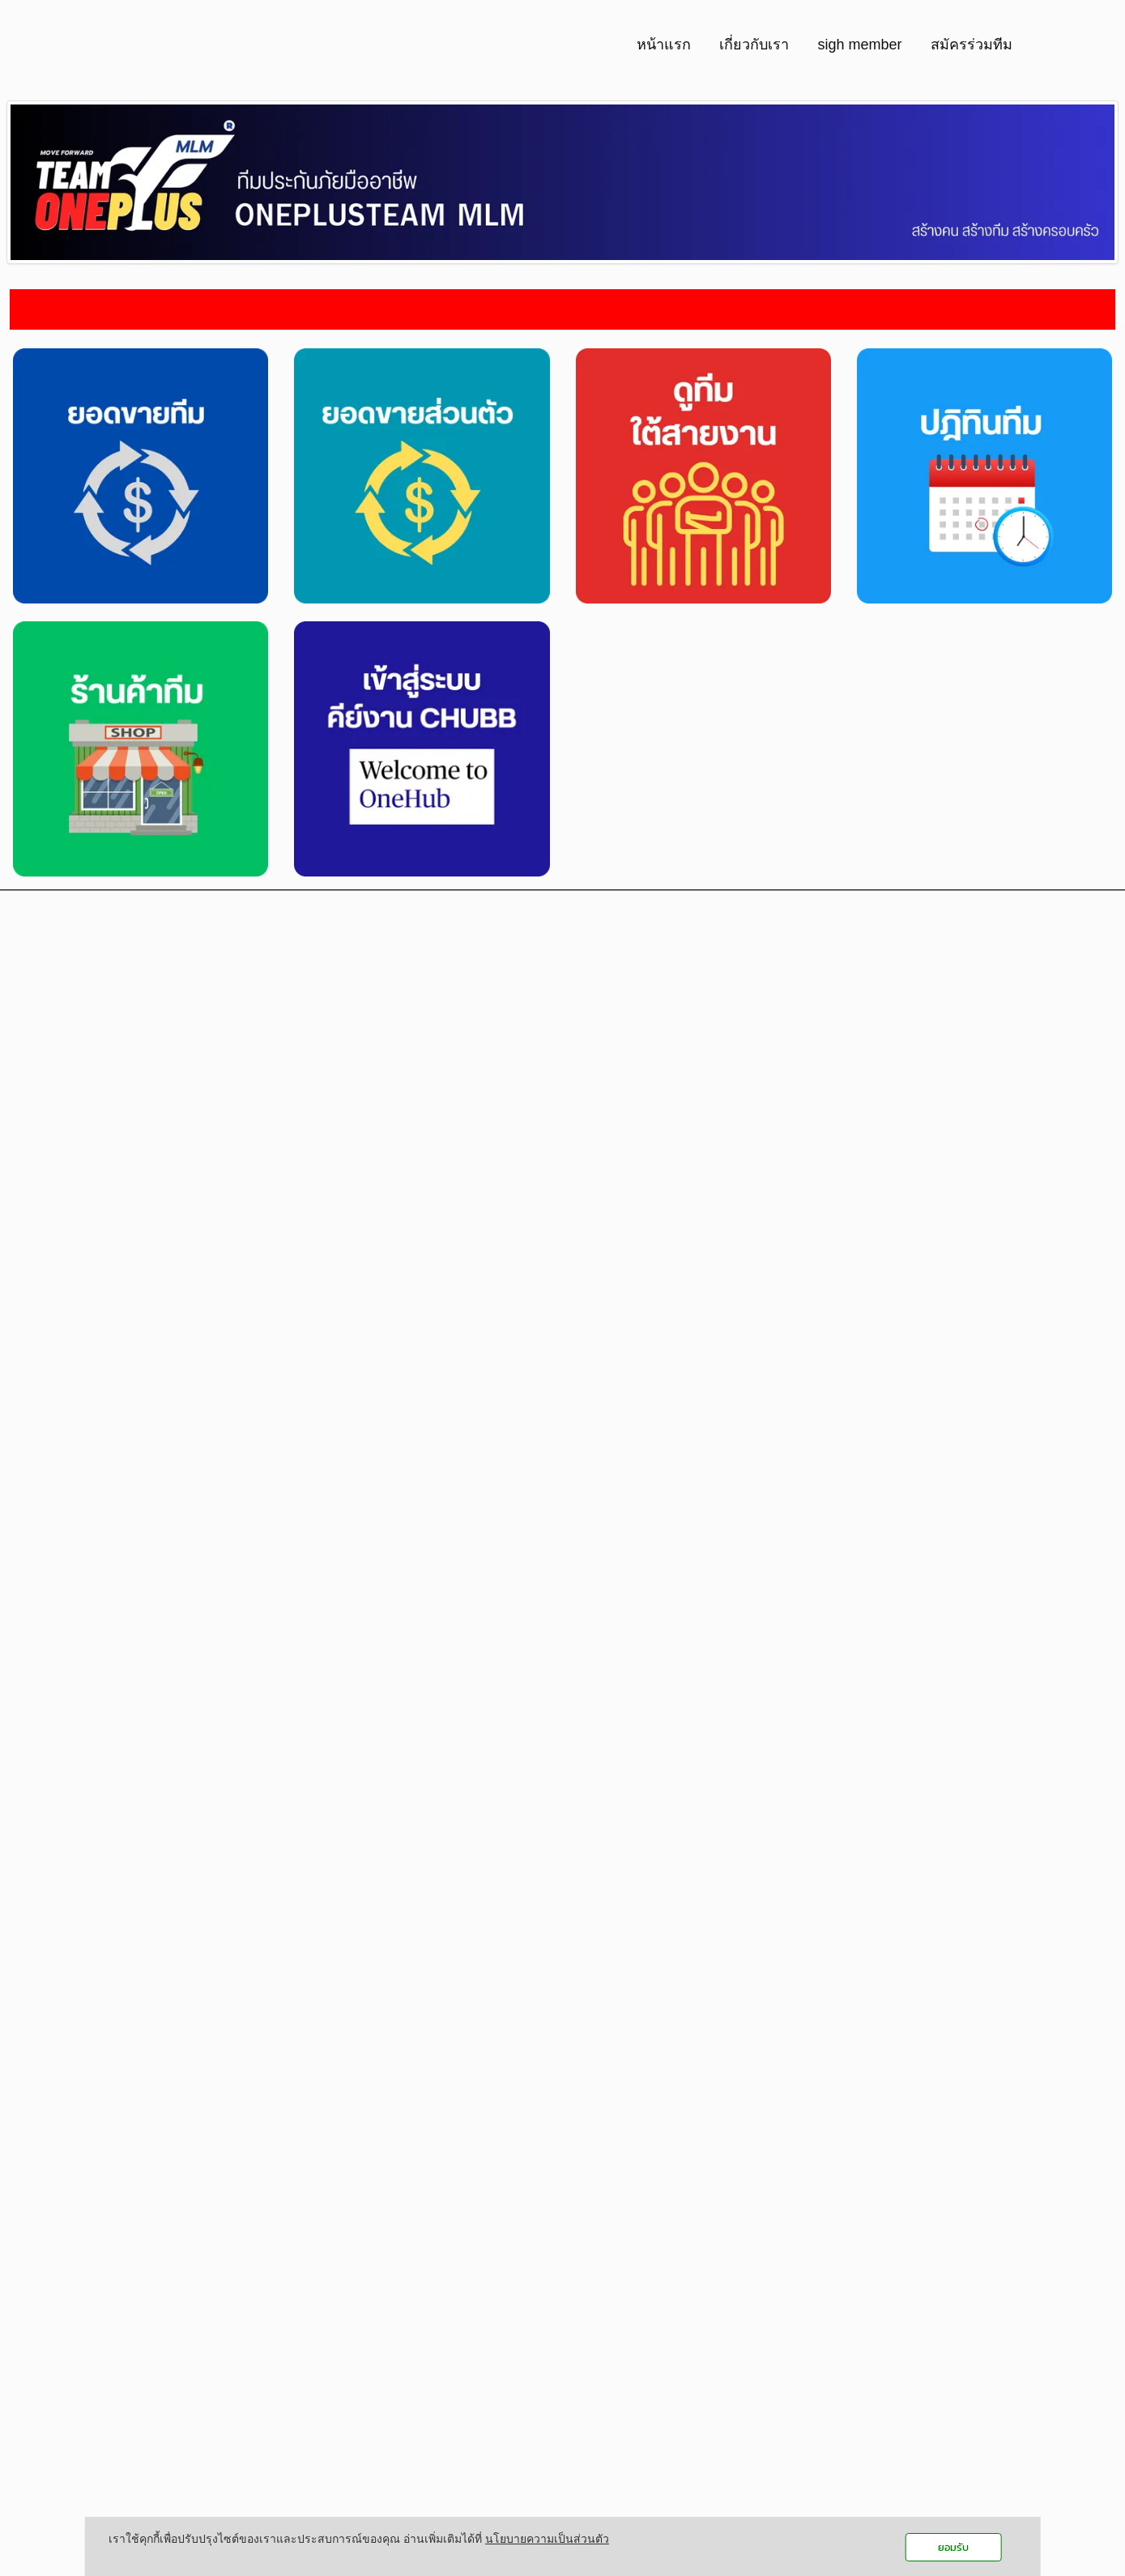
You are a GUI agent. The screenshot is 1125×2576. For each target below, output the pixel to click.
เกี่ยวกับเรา (754, 44)
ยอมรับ (953, 2547)
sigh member (859, 44)
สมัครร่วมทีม (971, 44)
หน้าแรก (664, 44)
